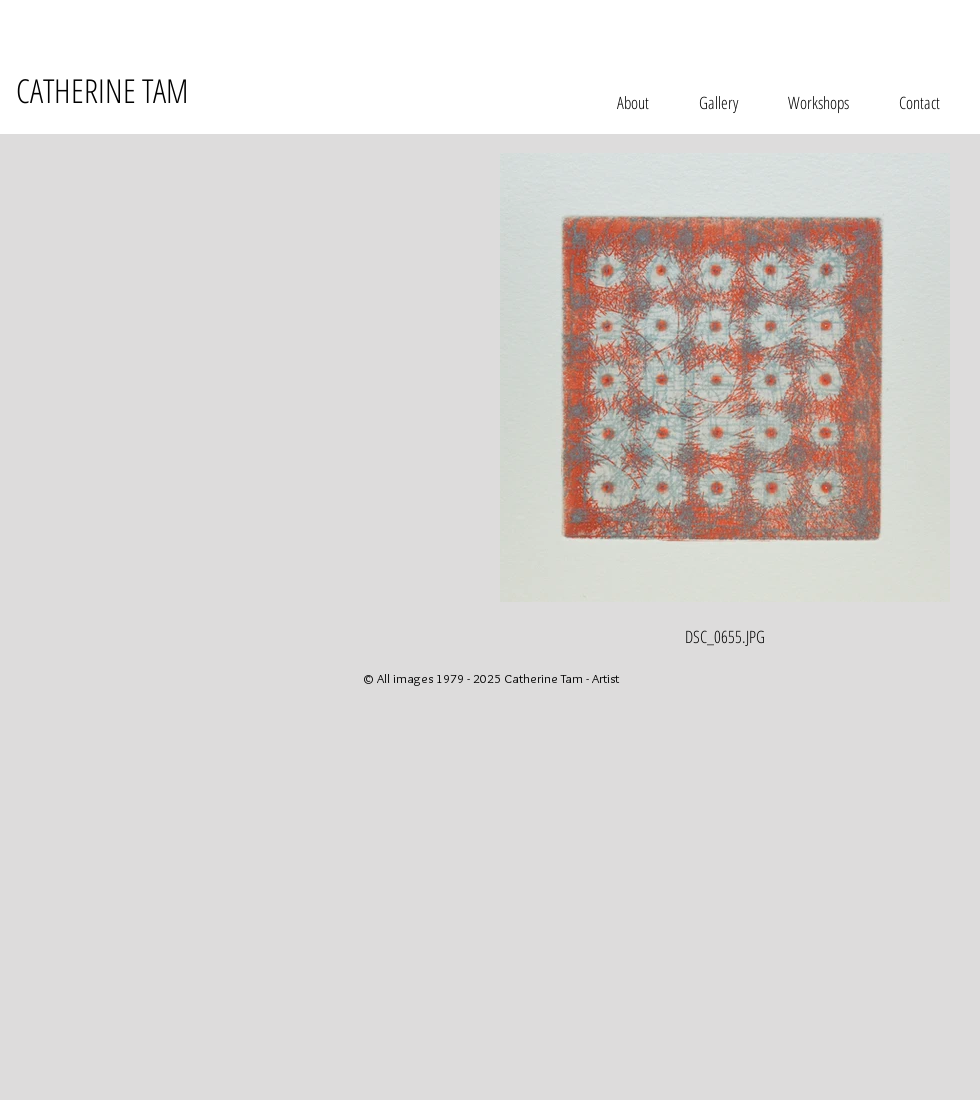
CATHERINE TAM (102, 90)
